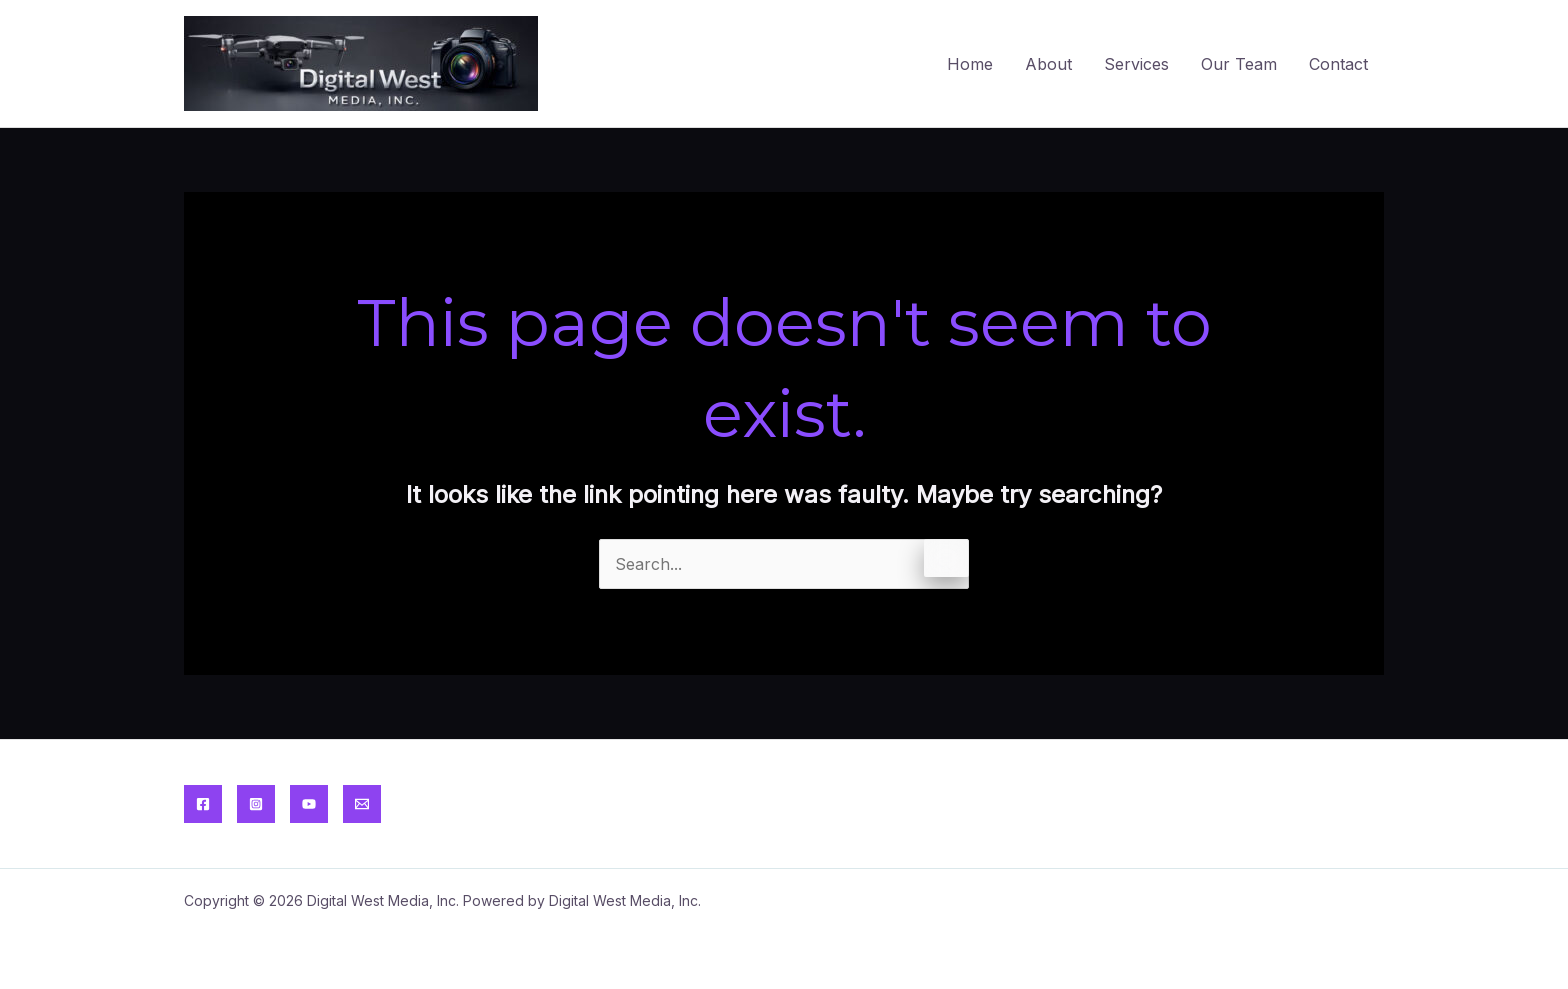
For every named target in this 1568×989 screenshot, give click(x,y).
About (1048, 64)
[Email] (362, 804)
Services (1136, 64)
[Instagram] (256, 804)
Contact (1338, 64)
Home (970, 64)
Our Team (1239, 64)
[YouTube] (309, 804)
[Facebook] (203, 804)
